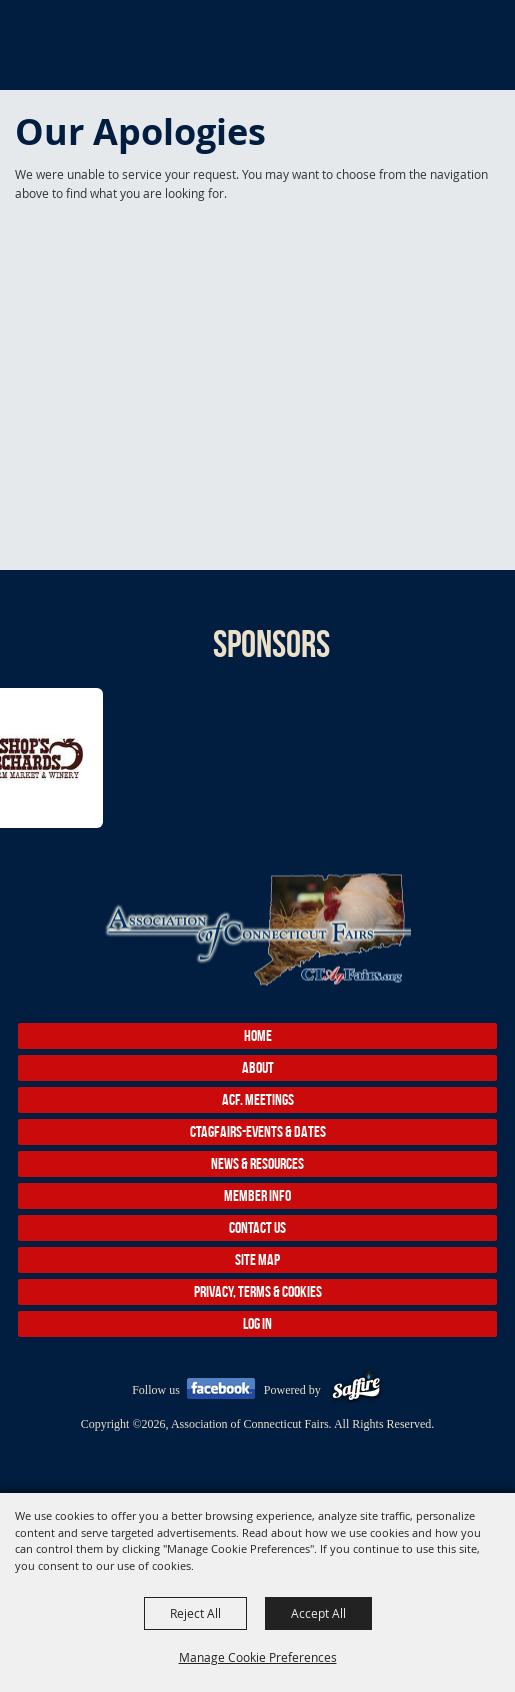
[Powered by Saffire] (356, 1390)
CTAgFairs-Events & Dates (258, 1131)
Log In (257, 1323)
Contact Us (257, 1227)
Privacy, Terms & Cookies (258, 1291)
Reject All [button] (195, 1613)
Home (258, 1035)
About (258, 1067)
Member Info (257, 1195)
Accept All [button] (318, 1613)
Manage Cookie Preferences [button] (258, 1657)
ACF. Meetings (258, 1099)
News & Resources (257, 1163)
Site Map (257, 1259)
